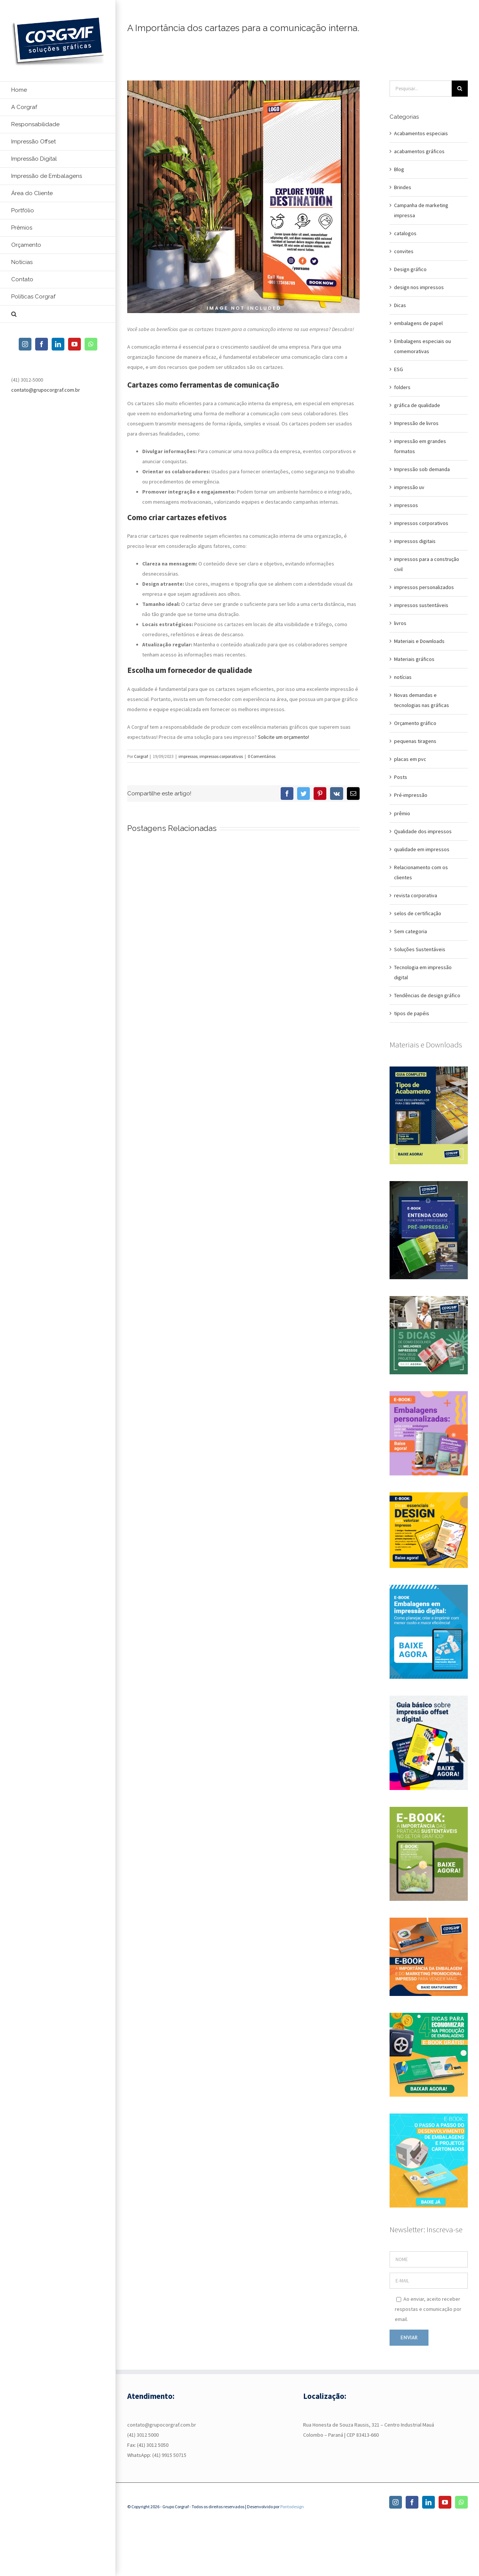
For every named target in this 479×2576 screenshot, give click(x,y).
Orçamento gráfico (415, 723)
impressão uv (409, 487)
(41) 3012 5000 (143, 2434)
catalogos (405, 233)
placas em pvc (410, 759)
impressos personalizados (424, 587)
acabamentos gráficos (419, 151)
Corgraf (141, 756)
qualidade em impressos (421, 849)
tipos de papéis (411, 1013)
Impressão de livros (416, 423)
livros (400, 623)
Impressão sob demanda (422, 469)
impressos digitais (415, 541)
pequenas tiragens (415, 741)
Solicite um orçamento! (283, 737)
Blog (399, 169)
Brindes (402, 187)
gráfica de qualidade (417, 405)
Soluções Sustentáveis (419, 949)
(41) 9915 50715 (169, 2455)
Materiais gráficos (414, 659)
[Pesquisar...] (421, 89)
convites (404, 251)
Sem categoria (410, 931)
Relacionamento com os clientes (421, 872)
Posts (400, 777)
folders (402, 387)
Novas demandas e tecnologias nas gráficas (421, 700)
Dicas (400, 305)
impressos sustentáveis (421, 605)
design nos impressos (419, 287)
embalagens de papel (418, 323)
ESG (398, 369)
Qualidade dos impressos (423, 831)
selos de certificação (417, 913)
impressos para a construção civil (426, 564)
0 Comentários (261, 756)
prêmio (402, 813)
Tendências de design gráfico (427, 995)
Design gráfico (410, 269)
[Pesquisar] (460, 89)
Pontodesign (292, 2506)
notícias (403, 677)
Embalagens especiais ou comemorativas (422, 346)
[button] (58, 314)
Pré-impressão (410, 795)
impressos (188, 756)
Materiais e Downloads (419, 641)
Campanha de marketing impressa (421, 210)
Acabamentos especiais (421, 133)
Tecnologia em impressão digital (423, 972)
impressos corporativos (221, 756)
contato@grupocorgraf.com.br (45, 389)
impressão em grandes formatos (420, 446)
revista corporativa (415, 895)
